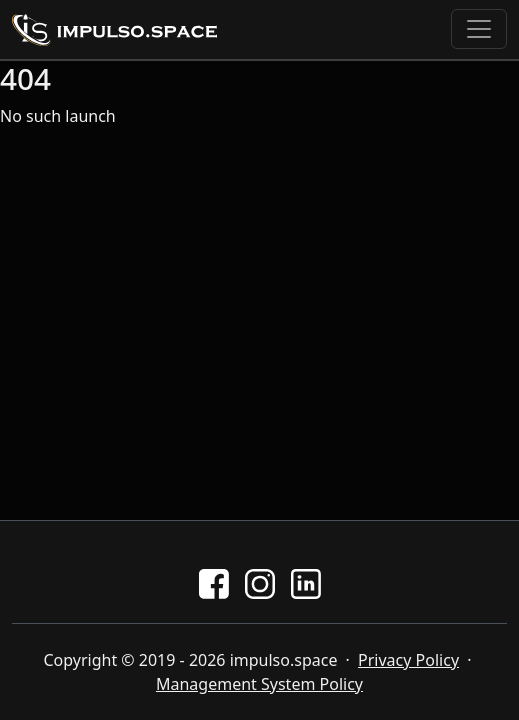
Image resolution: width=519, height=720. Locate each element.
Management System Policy (259, 684)
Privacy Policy (408, 660)
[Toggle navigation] (479, 29)
